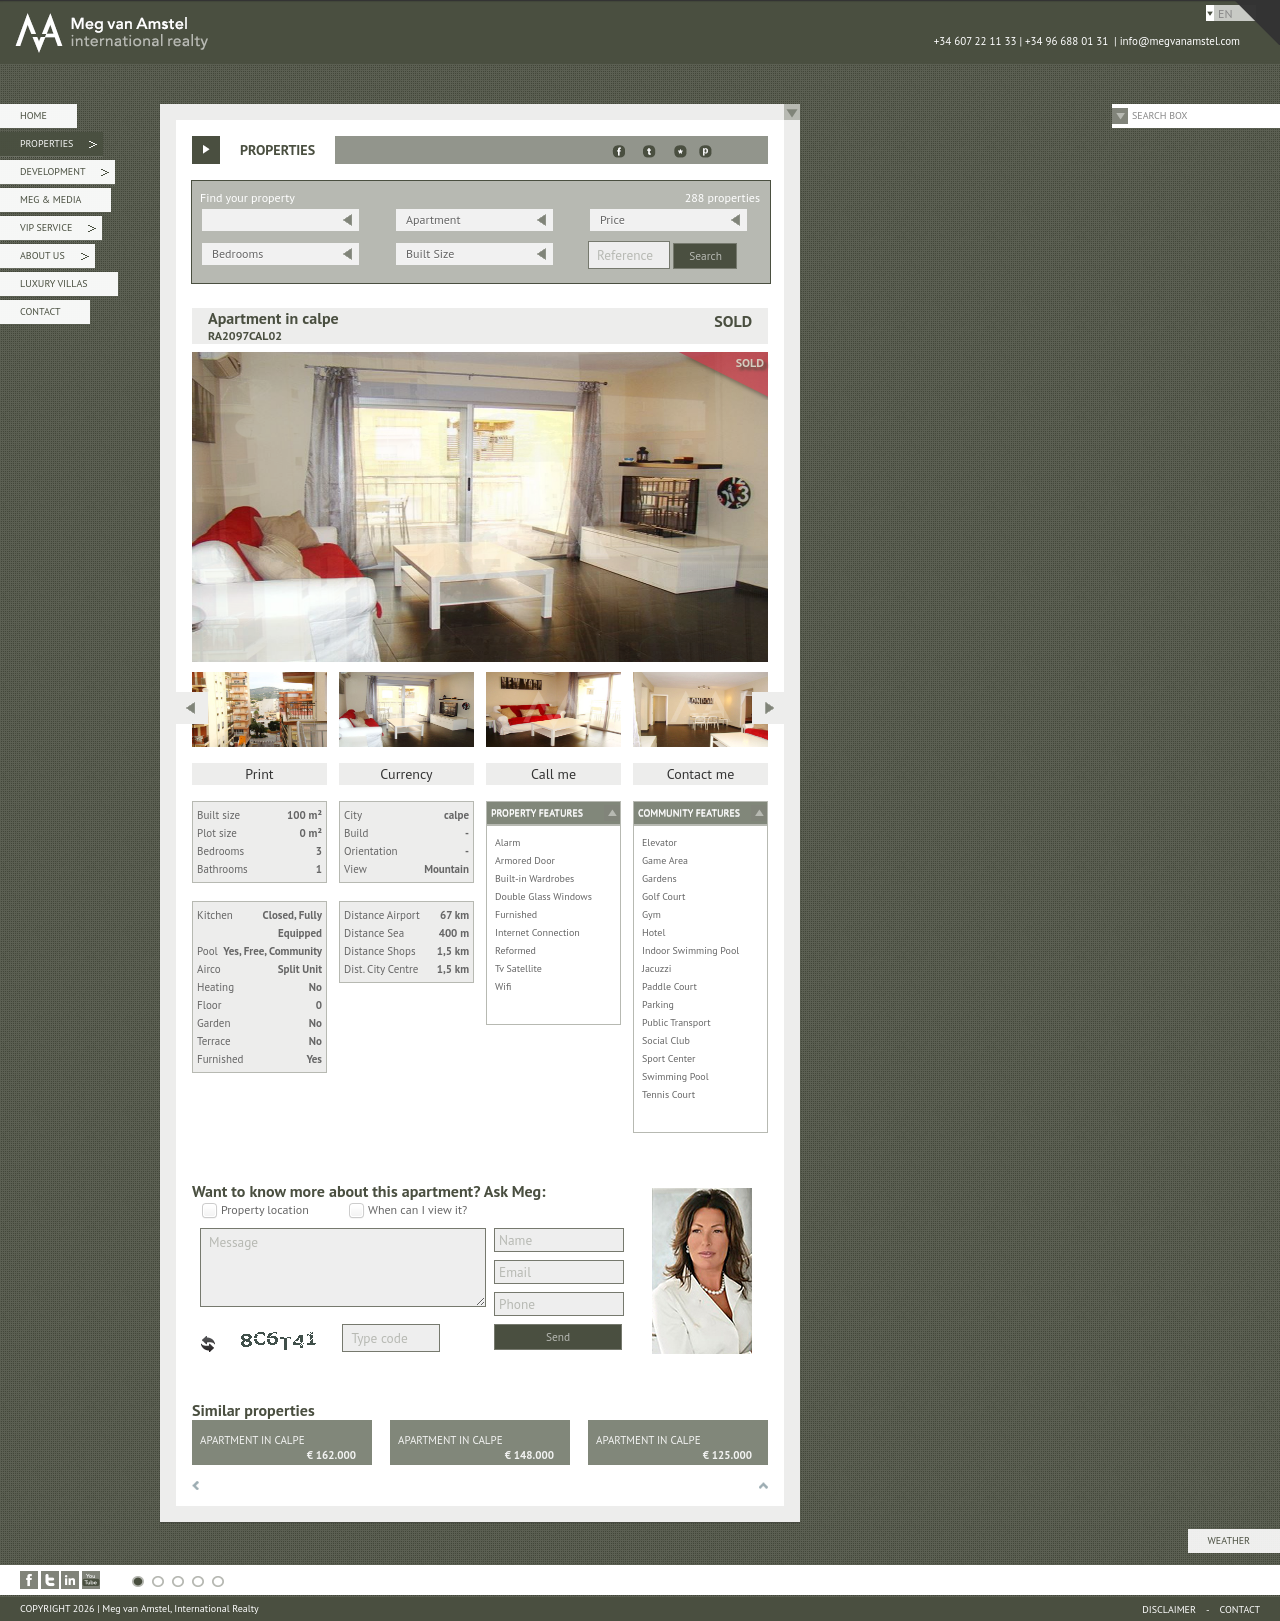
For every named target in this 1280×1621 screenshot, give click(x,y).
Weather (1229, 1540)
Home (33, 115)
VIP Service (58, 230)
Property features (537, 812)
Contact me (701, 774)
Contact (40, 311)
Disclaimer (1169, 1609)
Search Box (1160, 115)
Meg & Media (50, 199)
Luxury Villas (54, 283)
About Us (54, 258)
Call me (553, 774)
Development (64, 174)
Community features (689, 812)
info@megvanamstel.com (1180, 41)
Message (343, 1267)
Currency (406, 774)
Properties (58, 146)
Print (259, 774)
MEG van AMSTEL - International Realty (300, 32)
